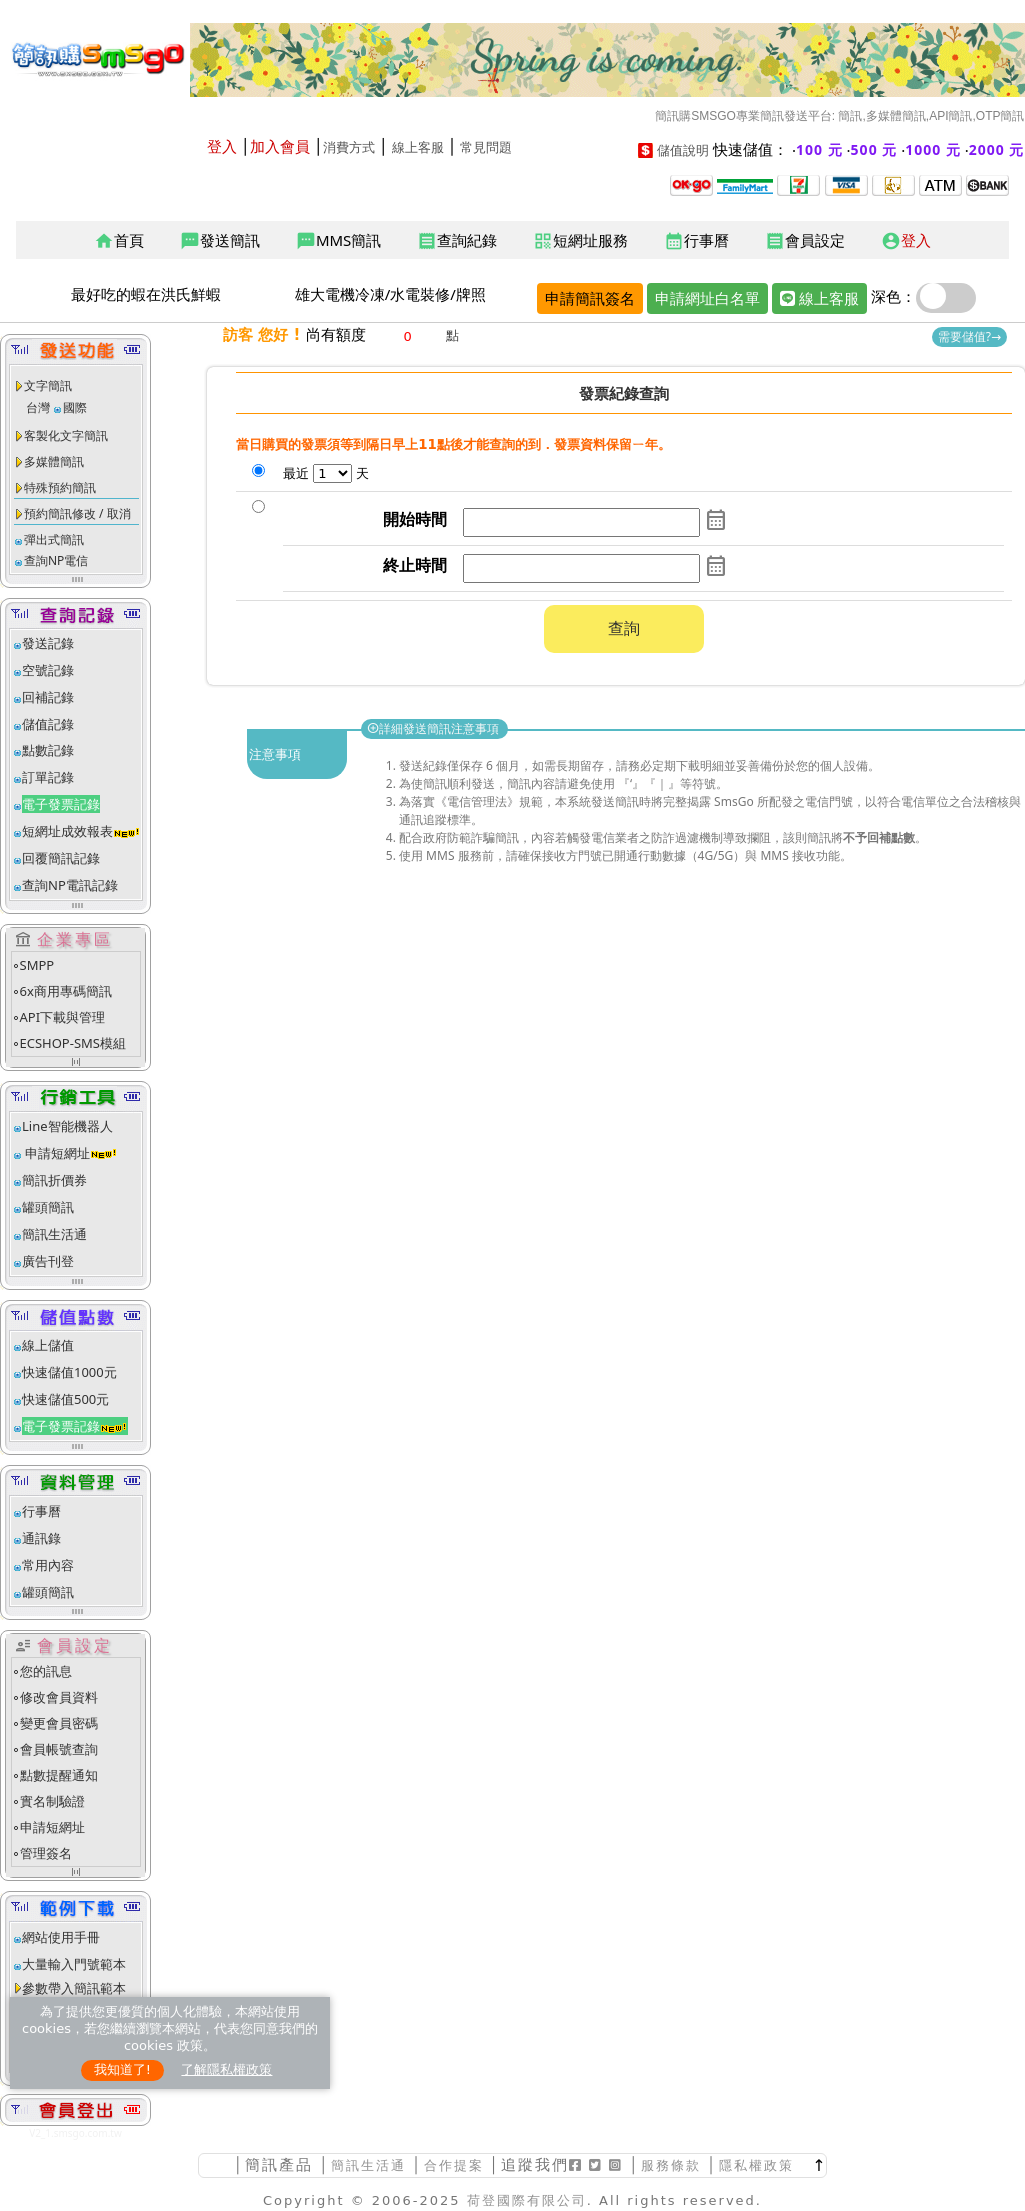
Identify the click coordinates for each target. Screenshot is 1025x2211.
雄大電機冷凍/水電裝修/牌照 (390, 294)
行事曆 (696, 241)
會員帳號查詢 (59, 1749)
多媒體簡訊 (54, 461)
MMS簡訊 (338, 241)
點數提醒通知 (59, 1775)
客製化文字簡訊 (66, 435)
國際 (75, 407)
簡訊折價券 (54, 1180)
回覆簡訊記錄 (61, 858)
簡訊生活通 (54, 1234)
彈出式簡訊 (54, 539)
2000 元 (997, 149)
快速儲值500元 (65, 1399)
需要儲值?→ (969, 336)
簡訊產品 (279, 2164)
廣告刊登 (48, 1261)
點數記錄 (48, 750)
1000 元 (933, 149)
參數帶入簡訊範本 (74, 1988)
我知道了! (122, 2069)
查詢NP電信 (56, 560)
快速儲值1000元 (69, 1372)
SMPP (37, 965)
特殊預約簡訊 (60, 487)
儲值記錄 (48, 724)
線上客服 (418, 147)
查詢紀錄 (457, 241)
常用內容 (48, 1565)
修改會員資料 (59, 1697)
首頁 (119, 241)
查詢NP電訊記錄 (70, 885)
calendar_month (716, 520)
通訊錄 (41, 1538)
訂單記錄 (48, 777)
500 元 (874, 149)
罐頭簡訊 (48, 1207)
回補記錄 (48, 697)
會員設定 (805, 241)
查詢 (624, 628)
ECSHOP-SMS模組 (73, 1043)
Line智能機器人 (67, 1126)
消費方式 (349, 147)
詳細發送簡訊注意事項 (434, 728)
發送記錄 (48, 643)
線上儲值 (48, 1345)
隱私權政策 (756, 2165)
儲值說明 (683, 150)
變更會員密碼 (59, 1723)
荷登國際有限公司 (527, 2200)
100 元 (819, 149)
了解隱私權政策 (226, 2069)
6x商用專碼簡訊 (66, 991)
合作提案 (454, 2165)
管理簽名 (46, 1853)
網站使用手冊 (61, 1937)
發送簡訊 (220, 241)
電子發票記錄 (61, 804)
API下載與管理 (63, 1017)
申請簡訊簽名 (590, 298)
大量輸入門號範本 (74, 1964)
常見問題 (486, 147)
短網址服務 (580, 241)
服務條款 (671, 2165)
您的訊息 (46, 1671)
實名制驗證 (52, 1801)
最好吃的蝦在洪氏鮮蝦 (146, 294)
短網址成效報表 (81, 831)
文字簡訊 (48, 385)
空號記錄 (48, 670)
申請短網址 (56, 1153)
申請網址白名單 (707, 298)
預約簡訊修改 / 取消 (77, 513)
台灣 (38, 407)
